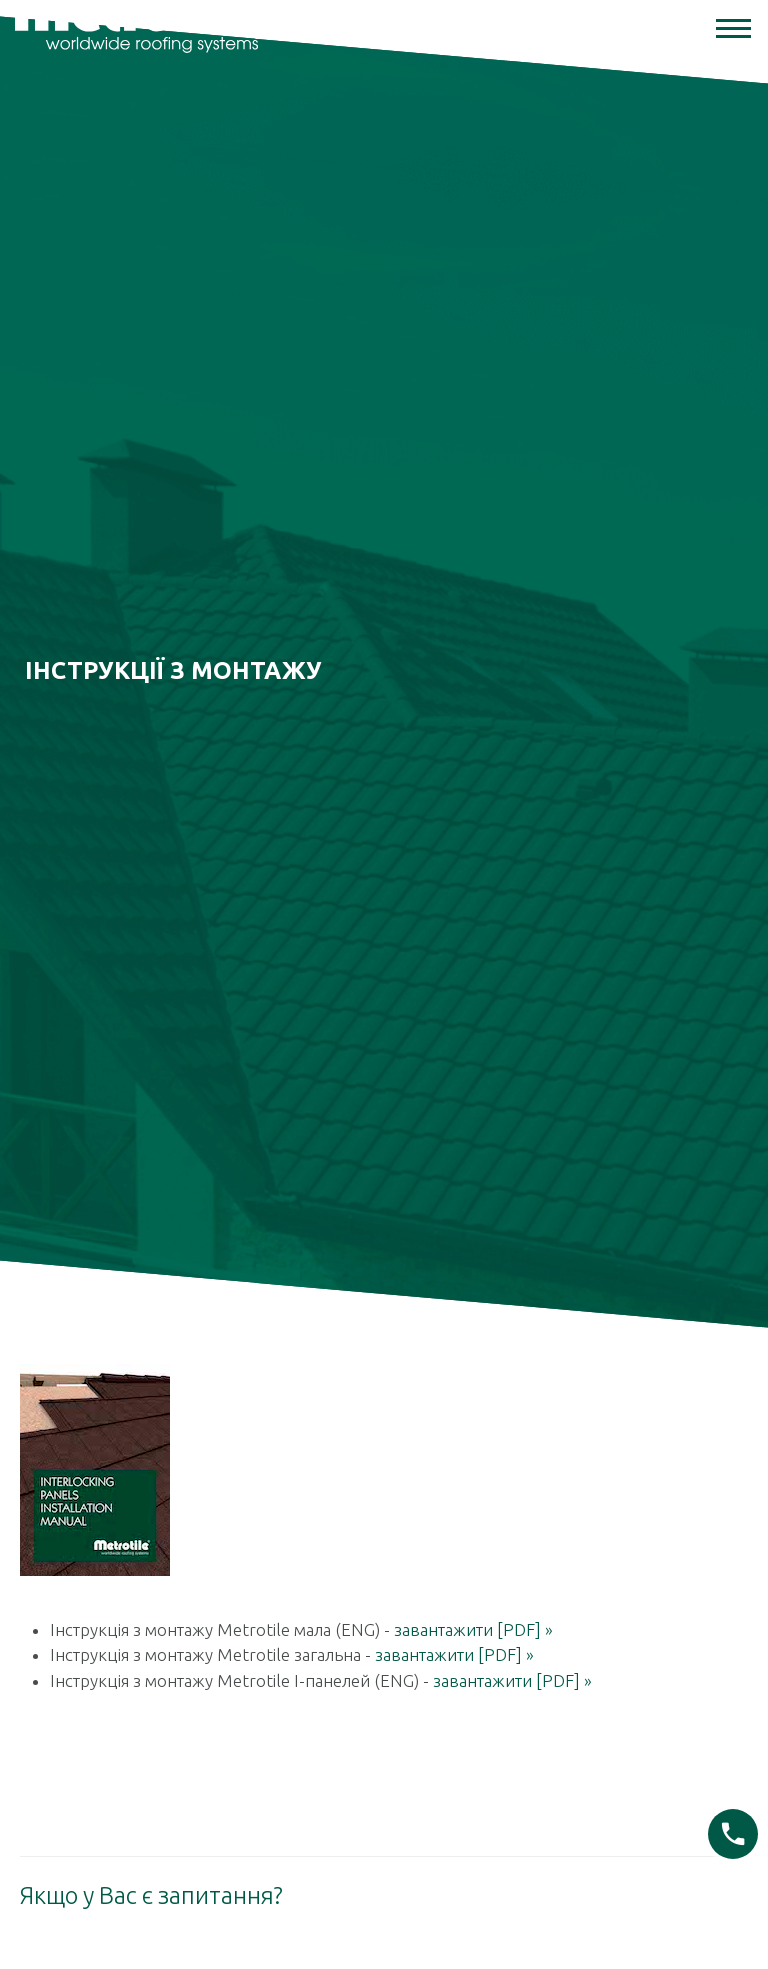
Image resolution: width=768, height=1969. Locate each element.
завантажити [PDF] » (473, 1604)
